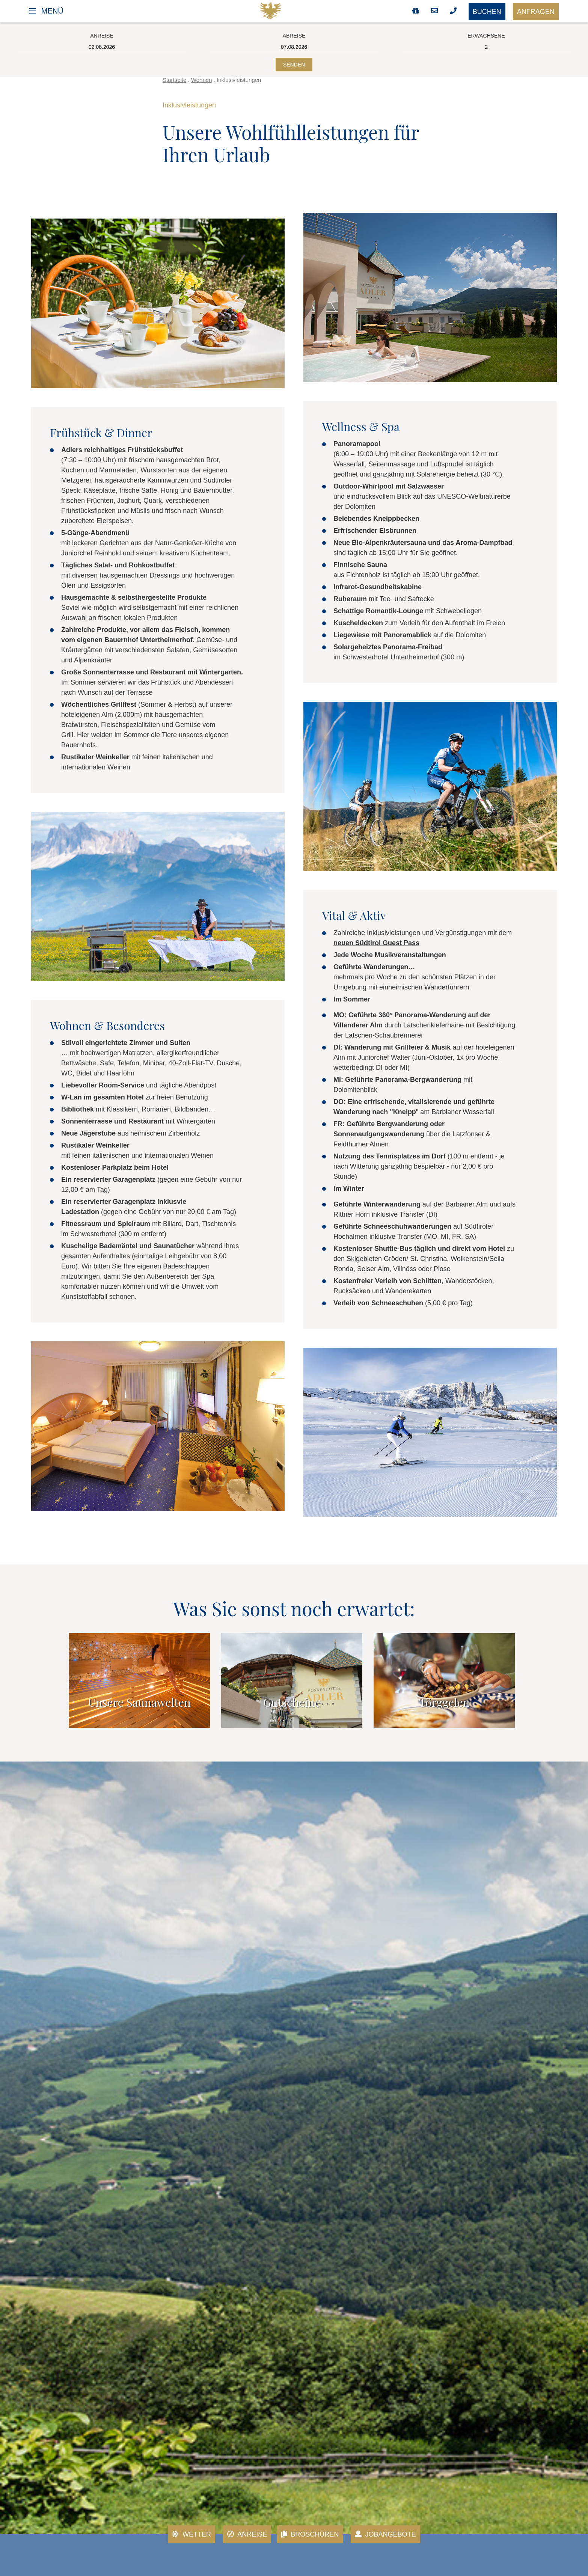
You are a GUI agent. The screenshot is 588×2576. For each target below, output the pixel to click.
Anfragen (536, 11)
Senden (294, 65)
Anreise (247, 2534)
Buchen (487, 11)
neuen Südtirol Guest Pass (376, 943)
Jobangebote (385, 2534)
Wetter (191, 2534)
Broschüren (310, 2534)
